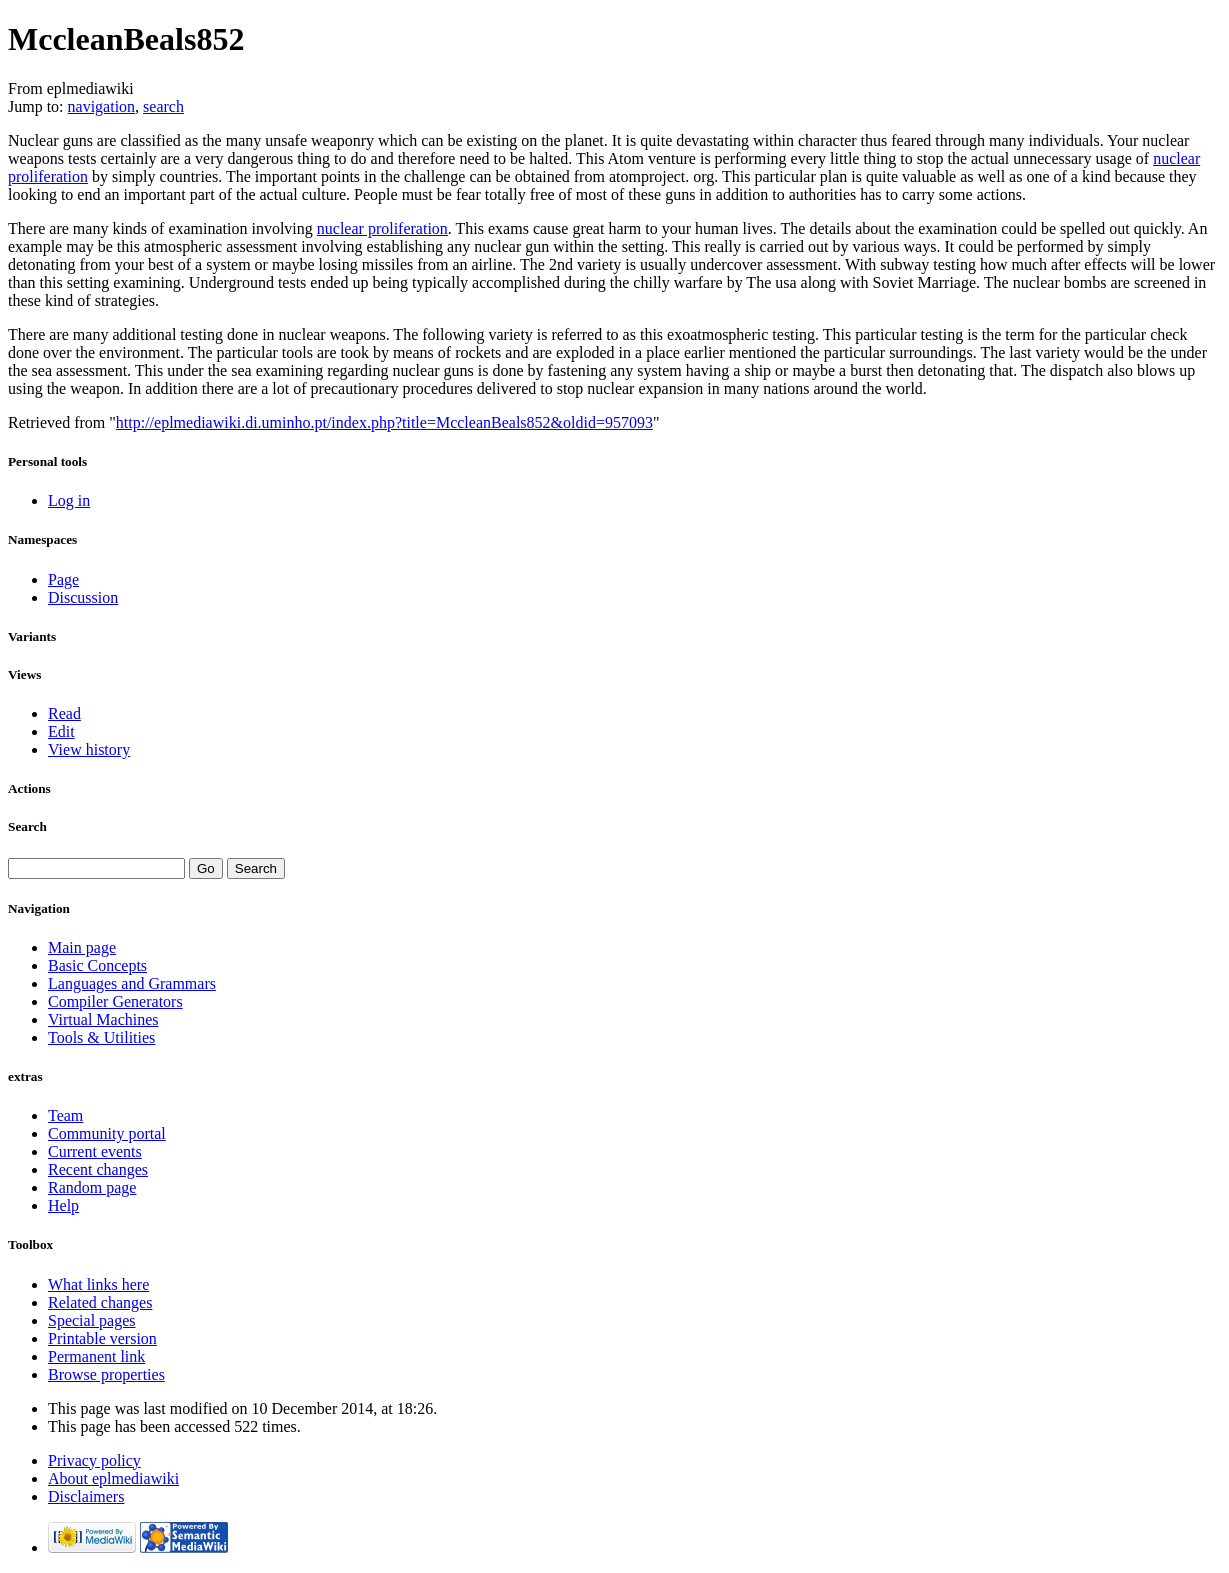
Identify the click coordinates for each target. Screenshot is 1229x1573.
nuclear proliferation (382, 228)
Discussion (83, 597)
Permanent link (96, 1356)
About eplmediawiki (113, 1478)
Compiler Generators (115, 1001)
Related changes (100, 1302)
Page (63, 579)
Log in (69, 500)
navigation (102, 106)
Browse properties (106, 1374)
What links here (98, 1284)
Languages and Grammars (132, 983)
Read (64, 713)
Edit (61, 731)
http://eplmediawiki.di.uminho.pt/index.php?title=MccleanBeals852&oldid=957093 (384, 422)
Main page (82, 947)
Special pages (92, 1320)
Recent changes (98, 1169)
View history (89, 749)
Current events (95, 1151)
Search (27, 826)
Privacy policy (94, 1460)
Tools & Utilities (101, 1037)
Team (65, 1115)
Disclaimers (86, 1496)
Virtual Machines (103, 1019)
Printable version (102, 1338)
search (163, 106)
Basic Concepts (97, 965)
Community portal (107, 1133)
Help (63, 1205)
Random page (92, 1187)
